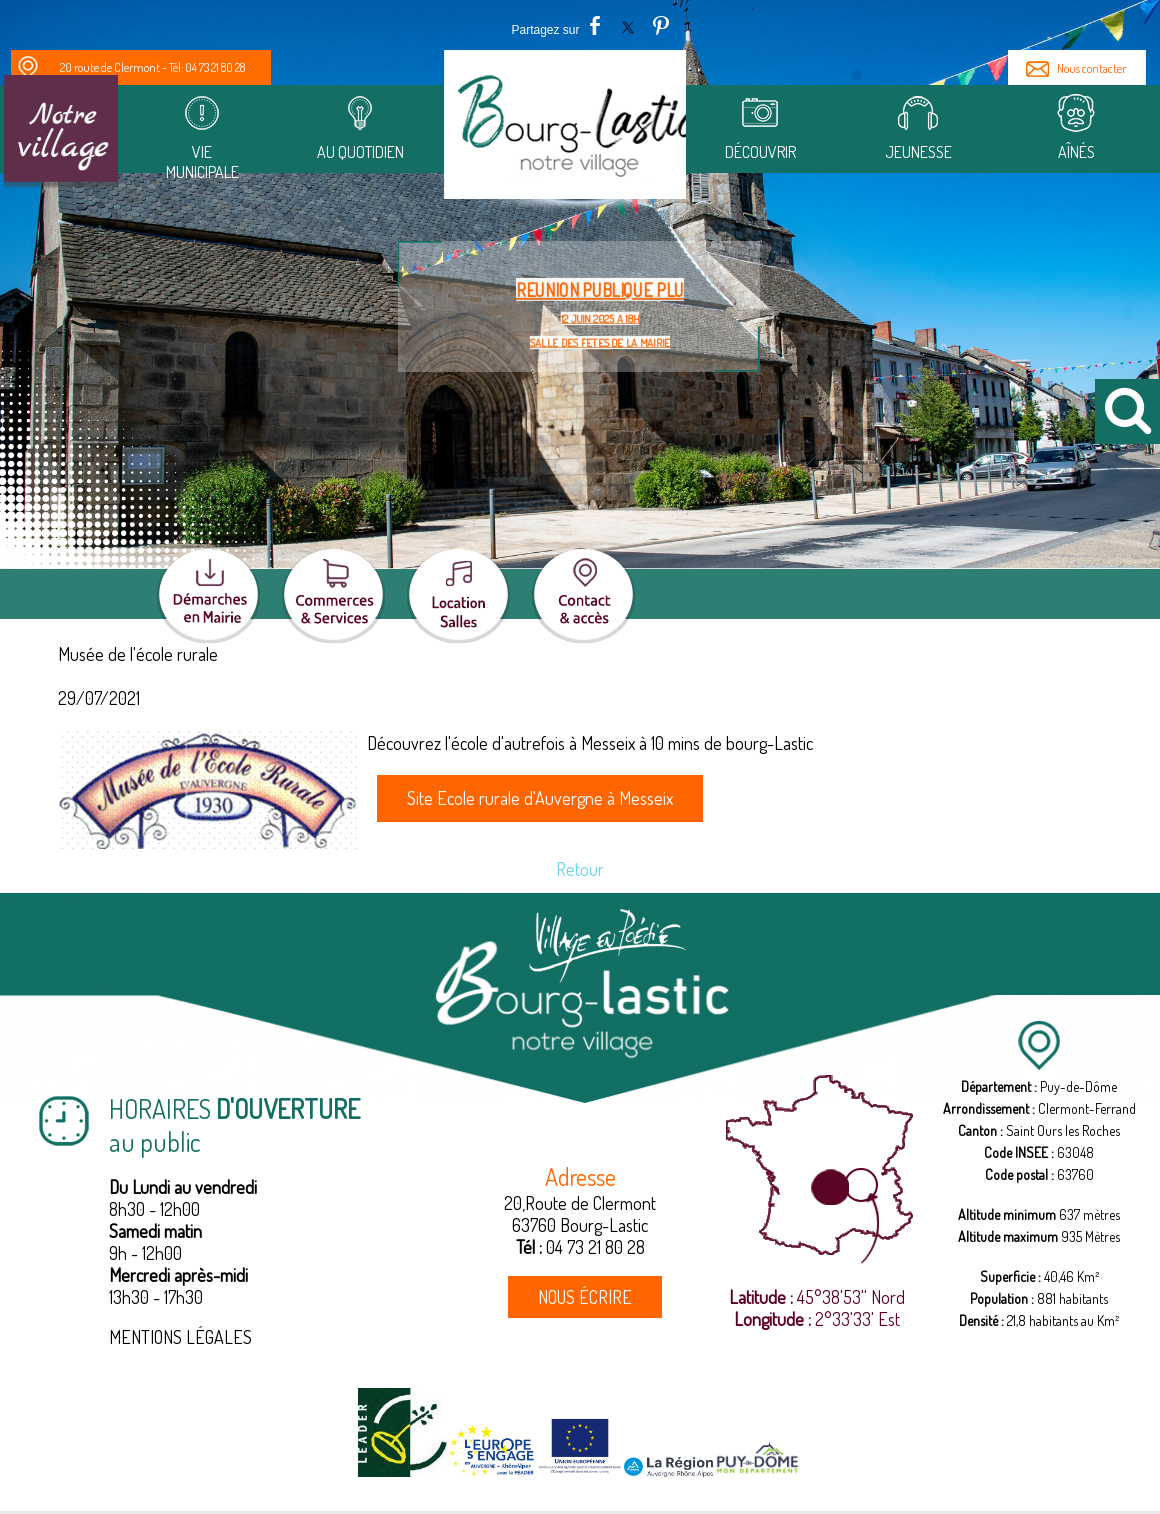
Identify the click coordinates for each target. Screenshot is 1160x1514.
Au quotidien (359, 152)
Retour (580, 869)
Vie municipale (201, 162)
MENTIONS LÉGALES (180, 1337)
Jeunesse (918, 152)
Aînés (1076, 152)
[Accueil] (565, 131)
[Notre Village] (60, 132)
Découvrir (760, 152)
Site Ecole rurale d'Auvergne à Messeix (540, 798)
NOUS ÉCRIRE (585, 1297)
